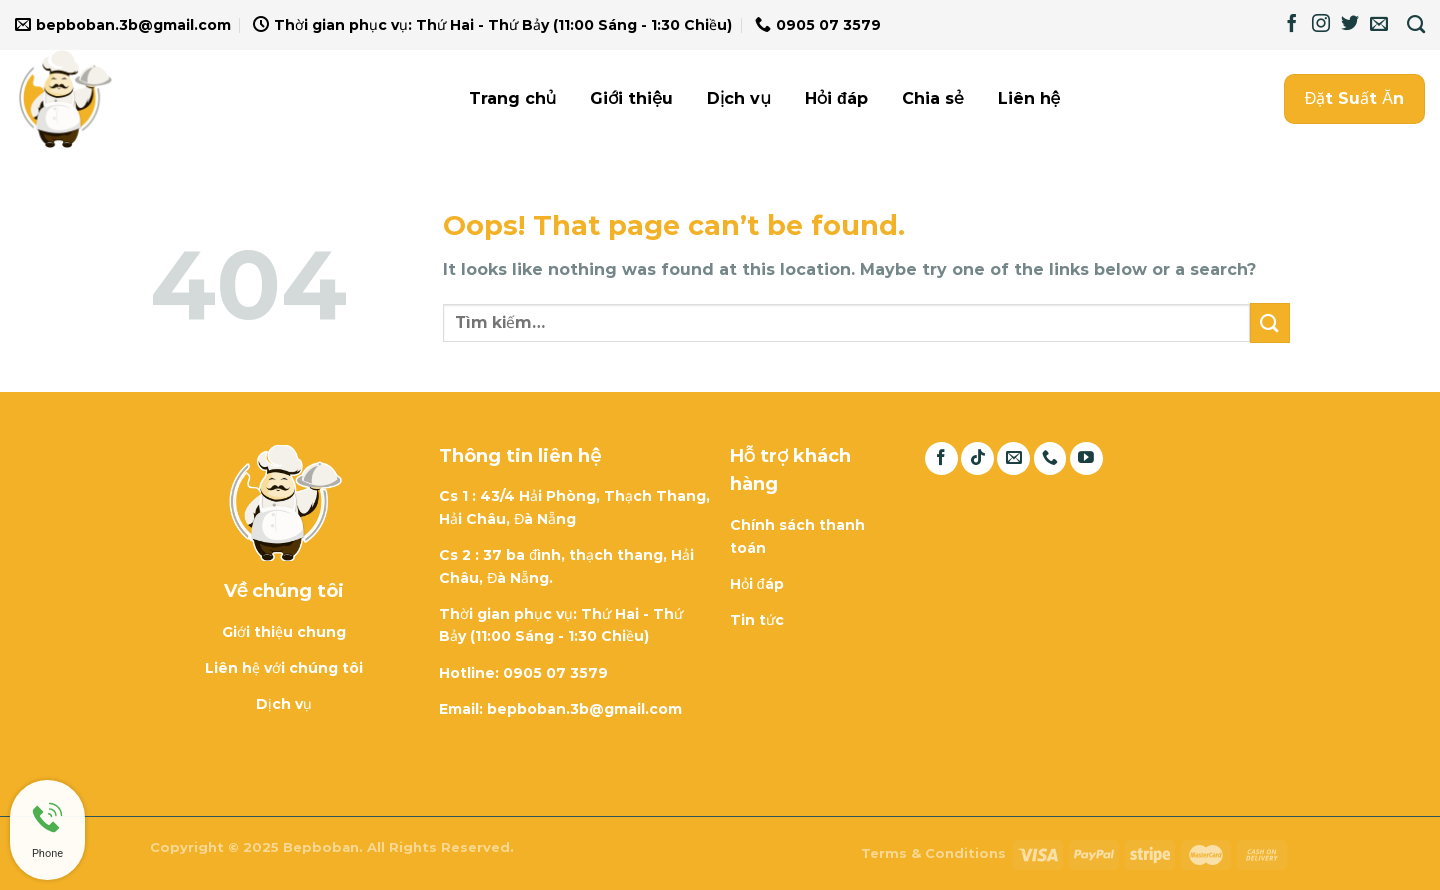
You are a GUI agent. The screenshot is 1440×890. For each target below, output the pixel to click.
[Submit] (1270, 322)
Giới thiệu (631, 98)
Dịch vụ (739, 98)
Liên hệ (1029, 98)
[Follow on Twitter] (1350, 25)
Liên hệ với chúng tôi (284, 668)
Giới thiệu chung (284, 632)
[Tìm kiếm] (1416, 25)
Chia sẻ (933, 98)
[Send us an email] (1379, 25)
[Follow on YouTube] (1086, 458)
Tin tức (757, 620)
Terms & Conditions (933, 853)
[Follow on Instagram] (1321, 25)
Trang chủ (513, 98)
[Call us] (1050, 458)
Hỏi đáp (836, 98)
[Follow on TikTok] (977, 458)
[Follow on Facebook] (1292, 25)
